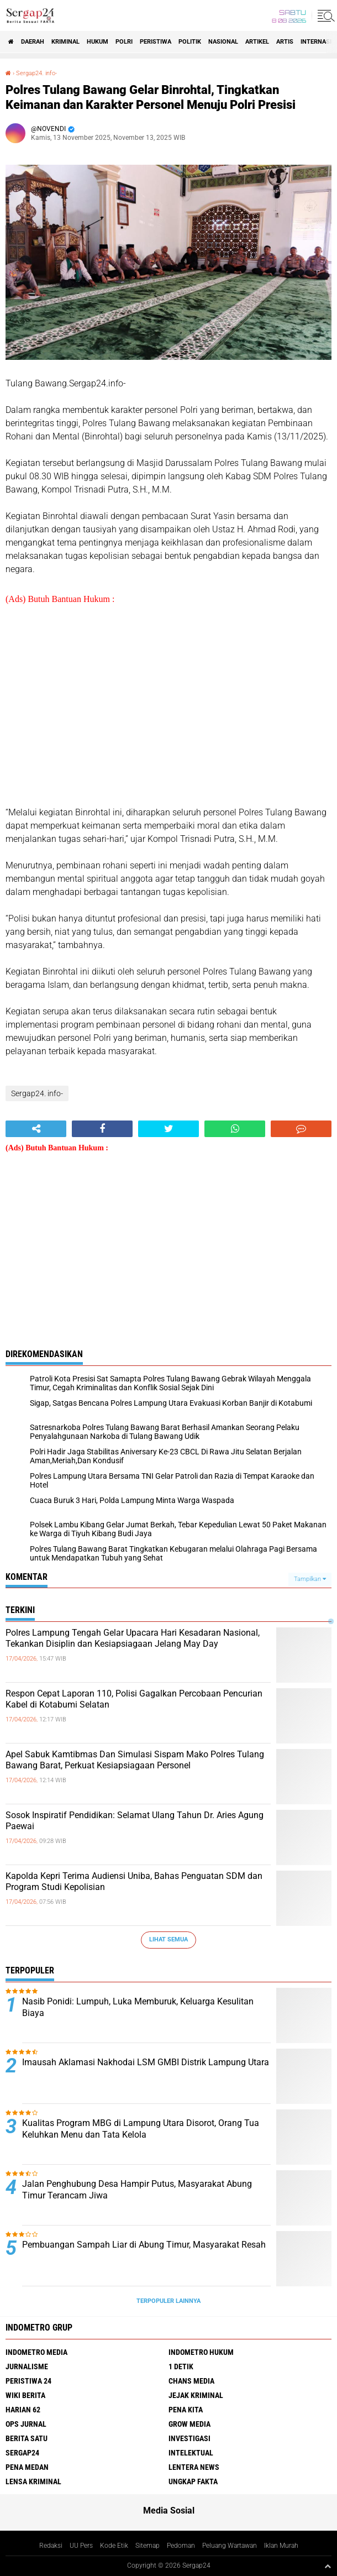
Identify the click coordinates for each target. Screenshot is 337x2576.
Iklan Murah (281, 2545)
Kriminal (65, 41)
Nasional (223, 41)
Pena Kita (185, 2409)
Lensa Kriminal (33, 2481)
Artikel (257, 41)
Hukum (97, 41)
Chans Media (191, 2380)
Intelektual (190, 2452)
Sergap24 (22, 2452)
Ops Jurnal (26, 2424)
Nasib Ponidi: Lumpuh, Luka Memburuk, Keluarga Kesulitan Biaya (138, 2007)
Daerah (32, 41)
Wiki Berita (25, 2395)
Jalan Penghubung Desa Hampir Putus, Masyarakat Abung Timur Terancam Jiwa (137, 2190)
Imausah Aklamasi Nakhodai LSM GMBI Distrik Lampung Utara (145, 2062)
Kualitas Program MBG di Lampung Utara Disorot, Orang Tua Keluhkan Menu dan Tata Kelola (140, 2129)
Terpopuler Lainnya (168, 2301)
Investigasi (189, 2438)
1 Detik (180, 2366)
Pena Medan (27, 2467)
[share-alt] (36, 1129)
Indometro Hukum (201, 2352)
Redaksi (50, 2545)
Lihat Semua (168, 1939)
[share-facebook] (102, 1129)
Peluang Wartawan (229, 2545)
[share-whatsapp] (234, 1129)
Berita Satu (27, 2438)
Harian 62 (23, 2409)
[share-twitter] (168, 1129)
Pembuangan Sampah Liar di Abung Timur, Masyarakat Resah (144, 2244)
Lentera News (193, 2467)
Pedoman (181, 2545)
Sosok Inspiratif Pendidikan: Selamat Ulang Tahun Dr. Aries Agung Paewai (135, 1821)
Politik (189, 41)
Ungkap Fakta (193, 2481)
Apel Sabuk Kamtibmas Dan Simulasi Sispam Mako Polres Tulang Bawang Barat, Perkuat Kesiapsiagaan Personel (135, 1760)
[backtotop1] (327, 2566)
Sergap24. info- (36, 73)
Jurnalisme (27, 2366)
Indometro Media (36, 2352)
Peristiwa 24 (28, 2380)
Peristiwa (155, 41)
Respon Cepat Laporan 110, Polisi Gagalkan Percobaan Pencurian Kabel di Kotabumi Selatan (134, 1699)
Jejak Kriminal (195, 2395)
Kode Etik (114, 2545)
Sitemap (147, 2545)
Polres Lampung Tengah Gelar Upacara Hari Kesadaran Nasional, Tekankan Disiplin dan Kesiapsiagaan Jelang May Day (133, 1638)
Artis (284, 41)
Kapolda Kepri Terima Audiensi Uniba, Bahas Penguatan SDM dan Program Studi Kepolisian (134, 1882)
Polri (124, 41)
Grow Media (189, 2424)
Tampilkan (310, 1579)
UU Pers (81, 2545)
